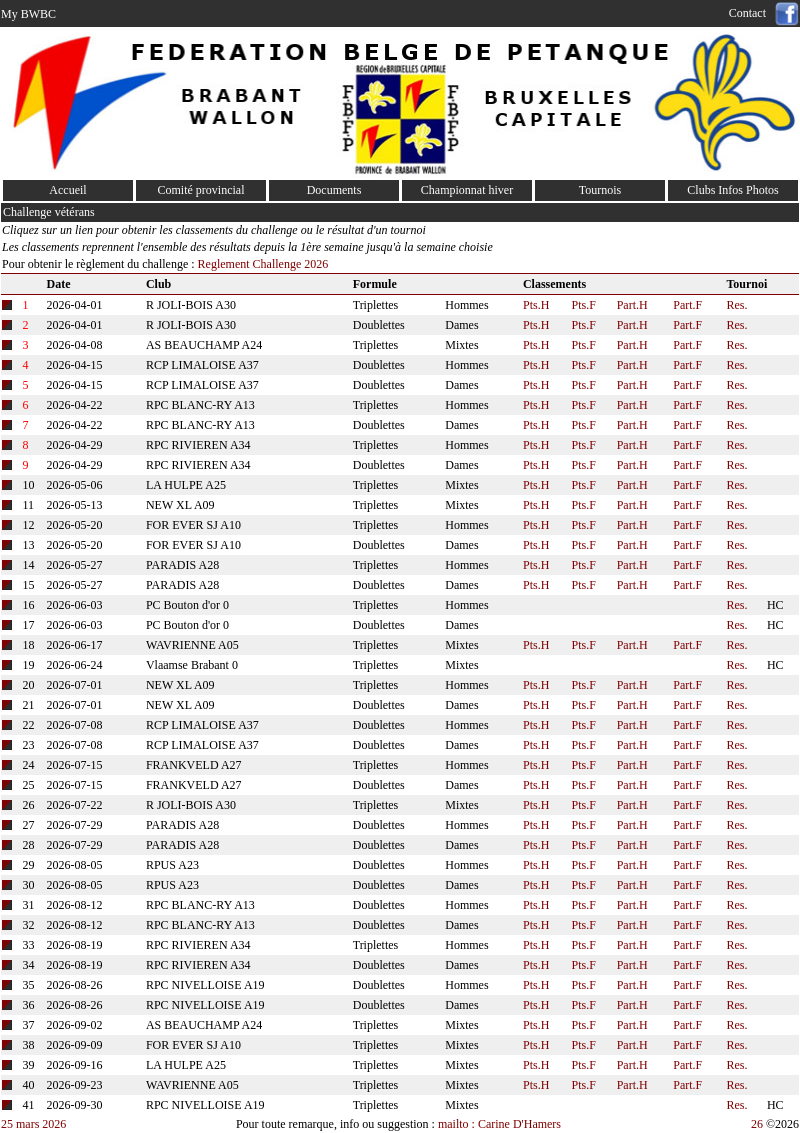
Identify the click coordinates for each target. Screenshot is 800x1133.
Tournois (600, 190)
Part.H (632, 305)
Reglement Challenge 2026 (262, 264)
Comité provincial (201, 190)
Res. (736, 305)
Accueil (67, 190)
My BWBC (28, 14)
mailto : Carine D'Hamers (501, 1124)
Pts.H (536, 305)
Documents (334, 190)
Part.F (687, 305)
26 (757, 1124)
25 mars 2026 (33, 1124)
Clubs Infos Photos (732, 190)
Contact (750, 13)
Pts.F (584, 305)
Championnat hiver (467, 190)
